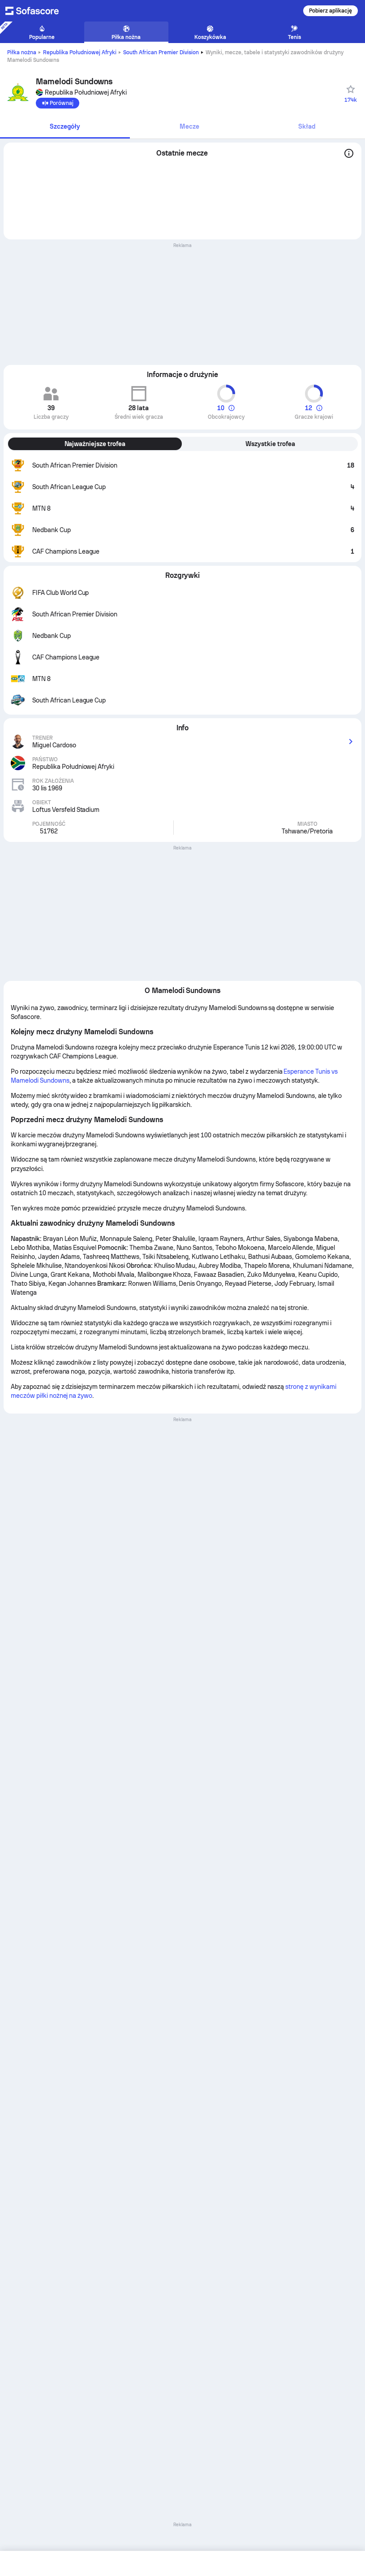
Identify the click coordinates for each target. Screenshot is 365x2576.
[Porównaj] (57, 103)
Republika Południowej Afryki (79, 52)
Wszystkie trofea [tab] (270, 443)
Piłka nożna (21, 52)
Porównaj (57, 103)
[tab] (65, 127)
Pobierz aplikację (330, 11)
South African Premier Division (161, 52)
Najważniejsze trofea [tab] (94, 443)
